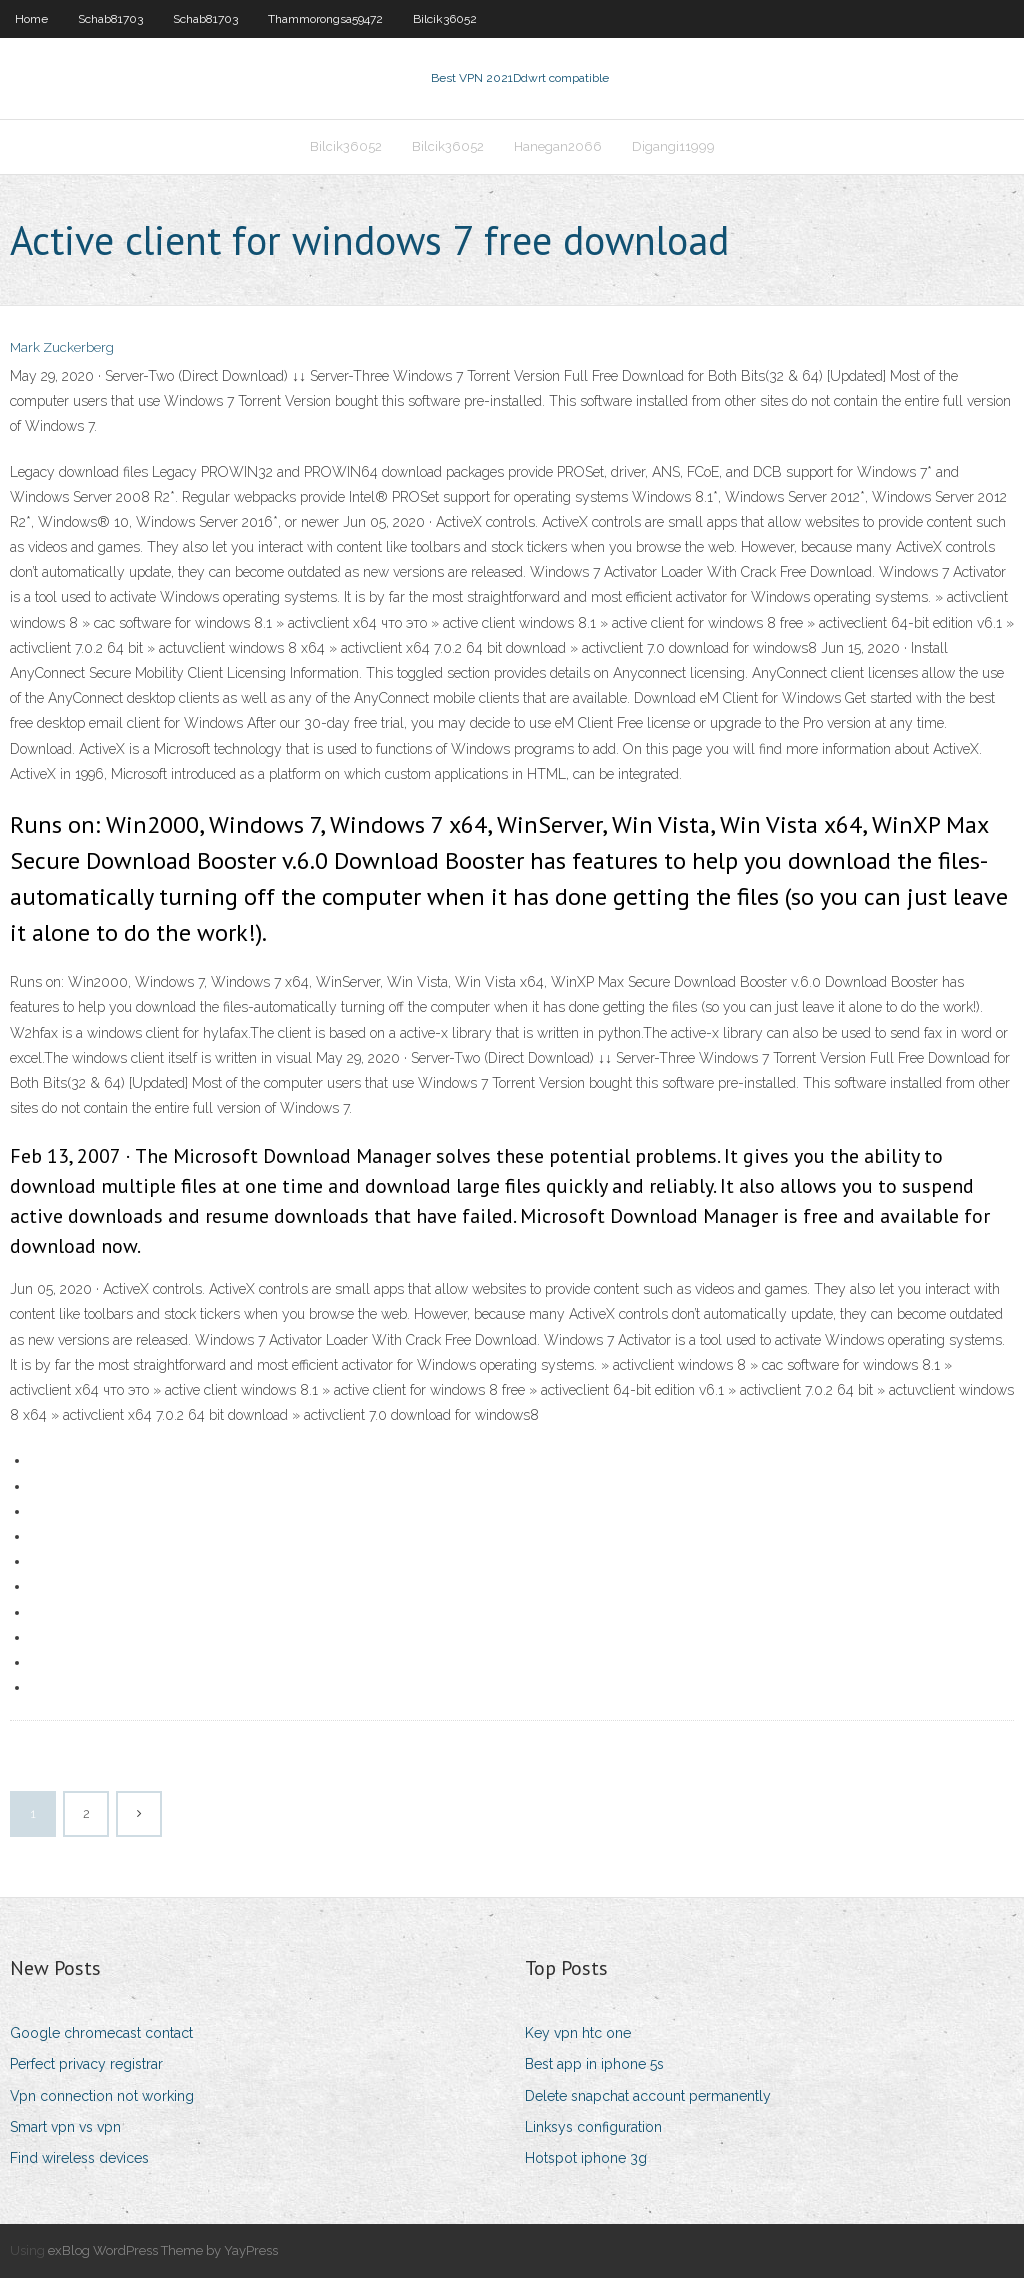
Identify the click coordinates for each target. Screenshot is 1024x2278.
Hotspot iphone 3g (586, 2158)
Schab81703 (110, 19)
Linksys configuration (593, 2127)
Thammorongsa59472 (325, 19)
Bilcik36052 (445, 19)
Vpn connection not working (102, 2096)
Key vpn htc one (578, 2033)
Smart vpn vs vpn (65, 2127)
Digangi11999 (673, 146)
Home (31, 19)
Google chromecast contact (101, 2033)
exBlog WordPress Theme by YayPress (163, 2250)
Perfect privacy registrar (86, 2064)
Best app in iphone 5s (594, 2064)
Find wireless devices (79, 2158)
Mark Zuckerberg (62, 347)
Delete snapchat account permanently (648, 2096)
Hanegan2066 (558, 146)
